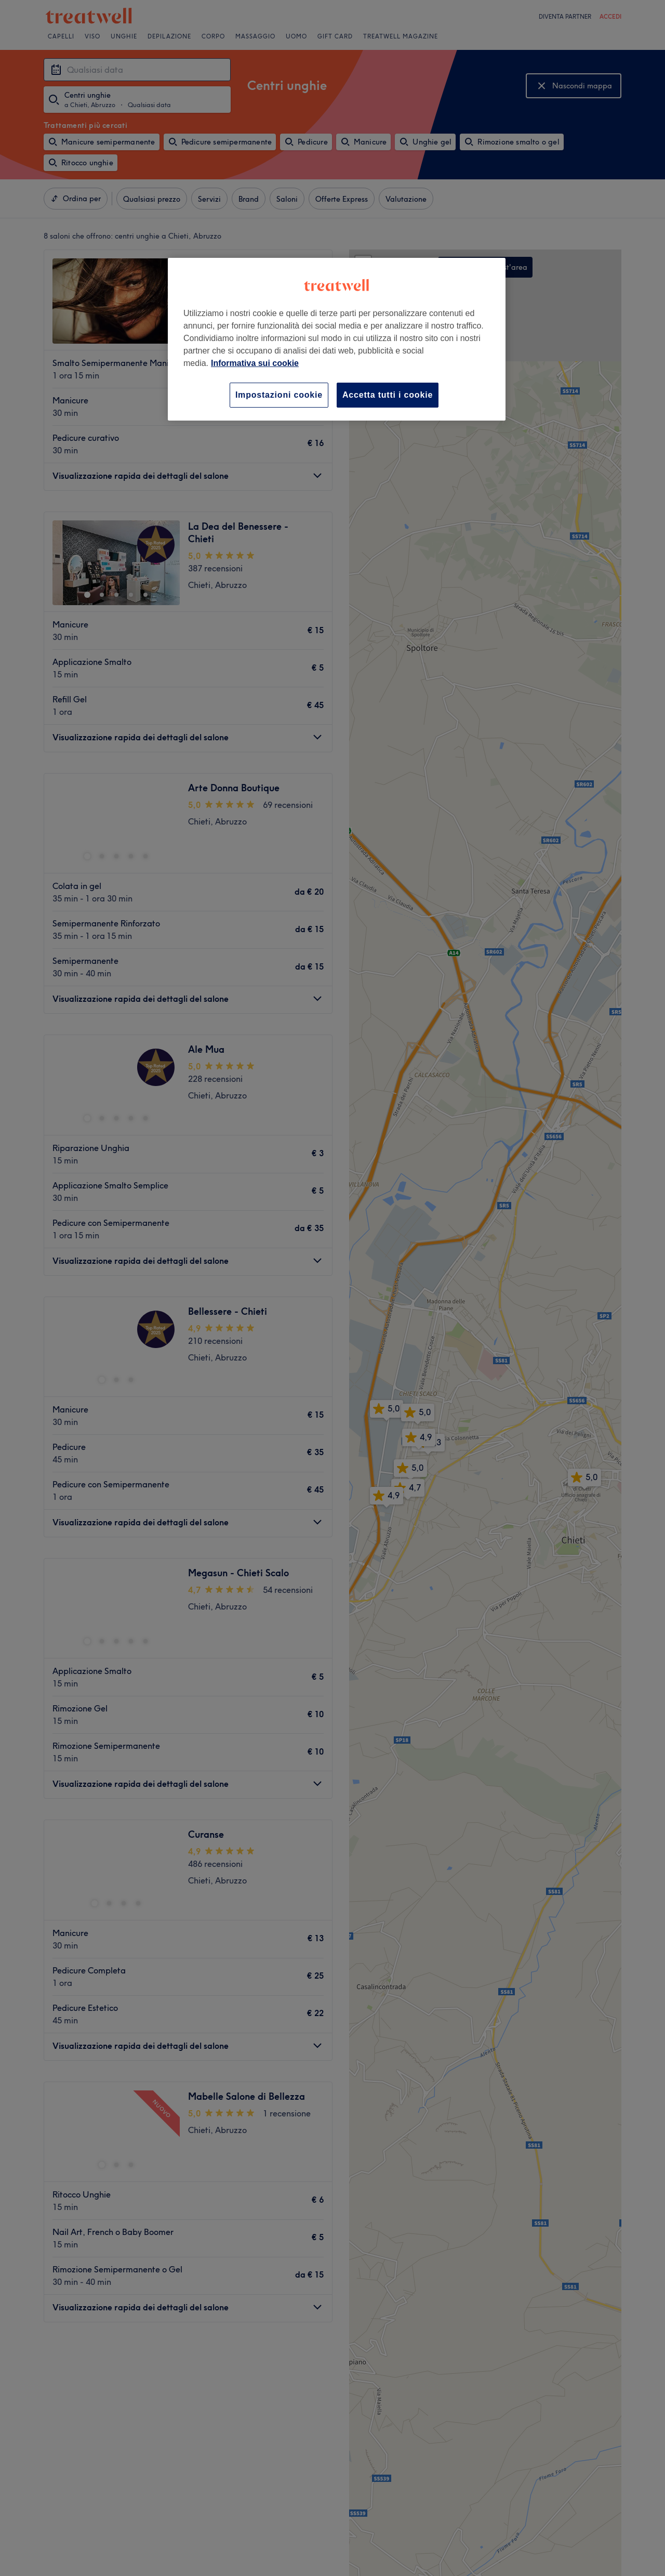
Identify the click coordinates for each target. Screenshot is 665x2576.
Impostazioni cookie (279, 394)
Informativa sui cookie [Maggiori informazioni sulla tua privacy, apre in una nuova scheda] (255, 363)
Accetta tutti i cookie (387, 394)
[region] (337, 339)
